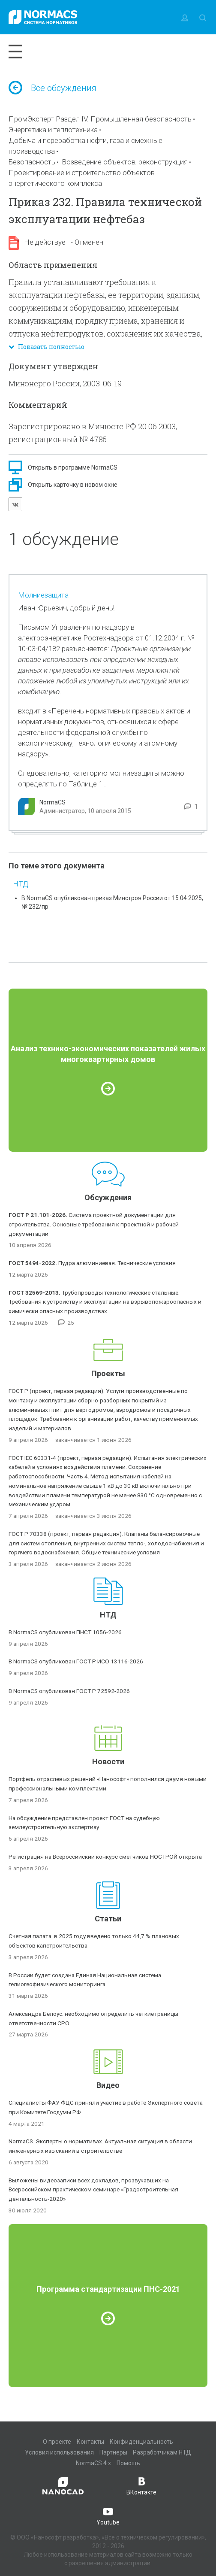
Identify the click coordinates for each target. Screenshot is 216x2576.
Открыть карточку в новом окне (72, 484)
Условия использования (59, 2452)
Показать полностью (46, 347)
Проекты (108, 1373)
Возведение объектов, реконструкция (125, 162)
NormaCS (52, 802)
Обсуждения (108, 1197)
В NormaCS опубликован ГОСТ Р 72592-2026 (69, 1690)
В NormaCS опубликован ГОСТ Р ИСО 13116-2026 (76, 1661)
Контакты (90, 2441)
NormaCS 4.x (93, 2463)
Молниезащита (43, 595)
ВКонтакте (141, 2485)
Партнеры (113, 2452)
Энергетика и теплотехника (53, 129)
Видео (108, 2085)
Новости (108, 1761)
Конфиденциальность (141, 2441)
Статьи (108, 1918)
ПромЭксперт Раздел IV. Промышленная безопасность (100, 119)
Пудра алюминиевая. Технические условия (92, 1262)
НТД (20, 884)
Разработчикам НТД (162, 2452)
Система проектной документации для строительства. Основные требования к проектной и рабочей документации (94, 1224)
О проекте (57, 2441)
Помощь (128, 2463)
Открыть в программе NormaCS (72, 467)
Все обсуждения (52, 88)
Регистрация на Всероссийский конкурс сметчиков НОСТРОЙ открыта (105, 1856)
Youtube (108, 2515)
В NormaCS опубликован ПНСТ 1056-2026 (65, 1632)
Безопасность (32, 162)
